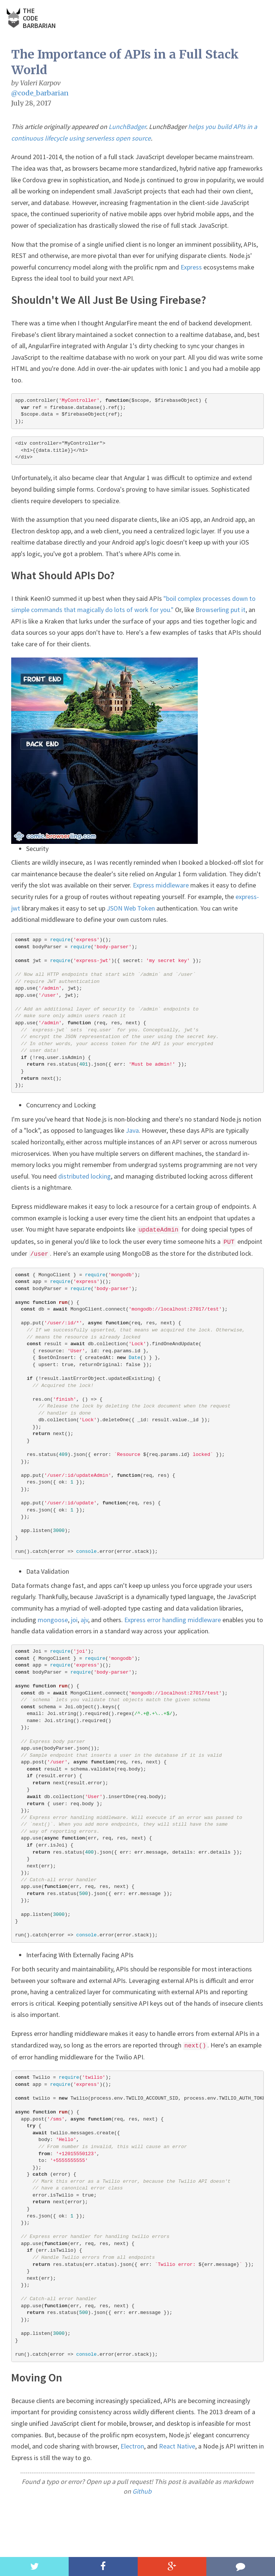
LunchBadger (127, 126)
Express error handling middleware (172, 1619)
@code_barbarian (40, 93)
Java (132, 1130)
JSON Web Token (131, 908)
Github (141, 2491)
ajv (84, 1619)
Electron (132, 2446)
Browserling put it (221, 609)
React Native (177, 2446)
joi (74, 1619)
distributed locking (84, 1176)
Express (191, 267)
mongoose (53, 1619)
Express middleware (161, 885)
